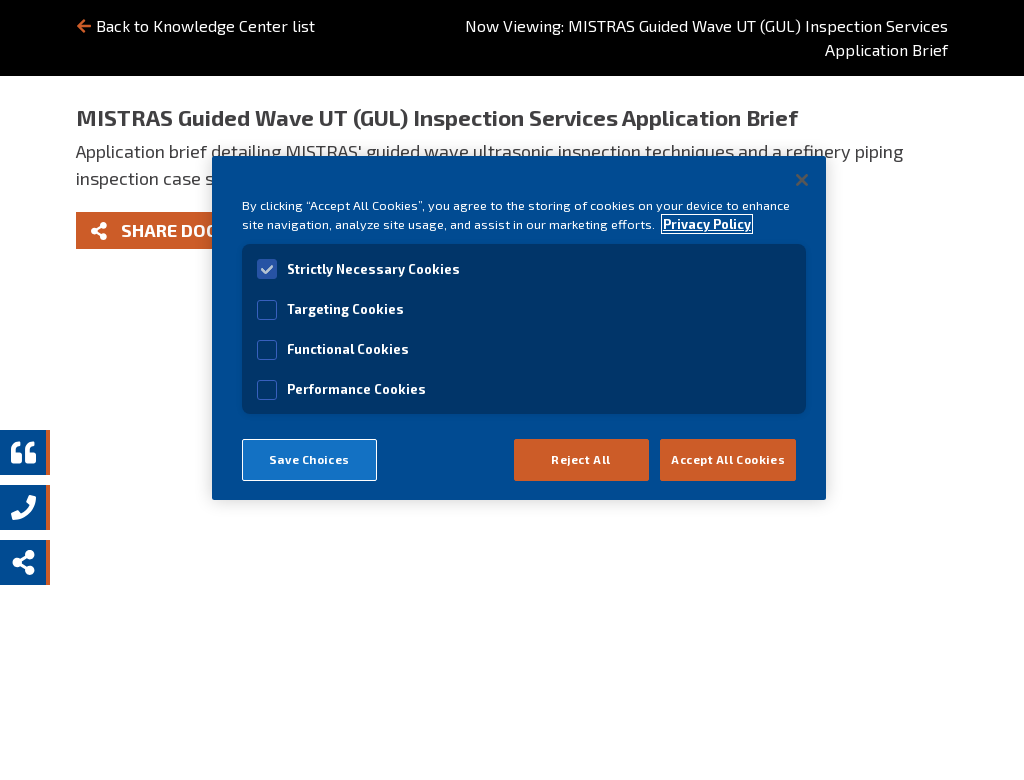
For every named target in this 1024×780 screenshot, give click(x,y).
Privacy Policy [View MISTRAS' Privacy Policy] (707, 224)
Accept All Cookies (728, 459)
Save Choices (309, 459)
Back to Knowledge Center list (195, 25)
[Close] (802, 180)
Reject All (581, 459)
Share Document (185, 230)
